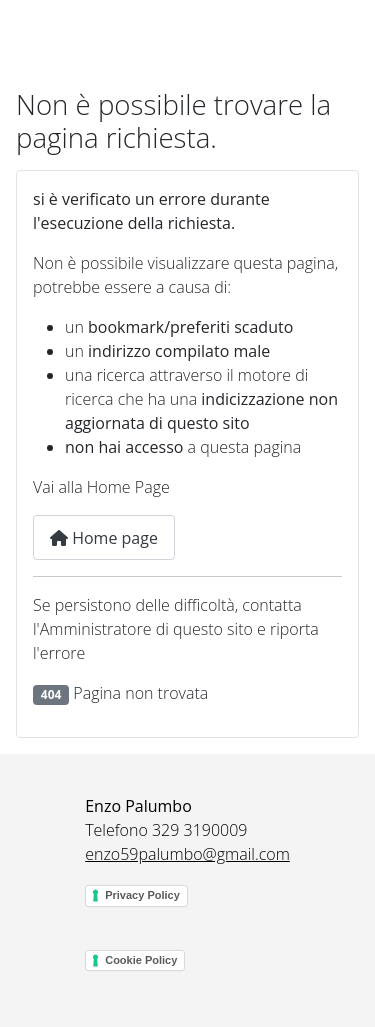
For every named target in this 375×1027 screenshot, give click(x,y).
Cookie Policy (141, 960)
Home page (104, 538)
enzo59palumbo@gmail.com (187, 854)
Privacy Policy (142, 895)
